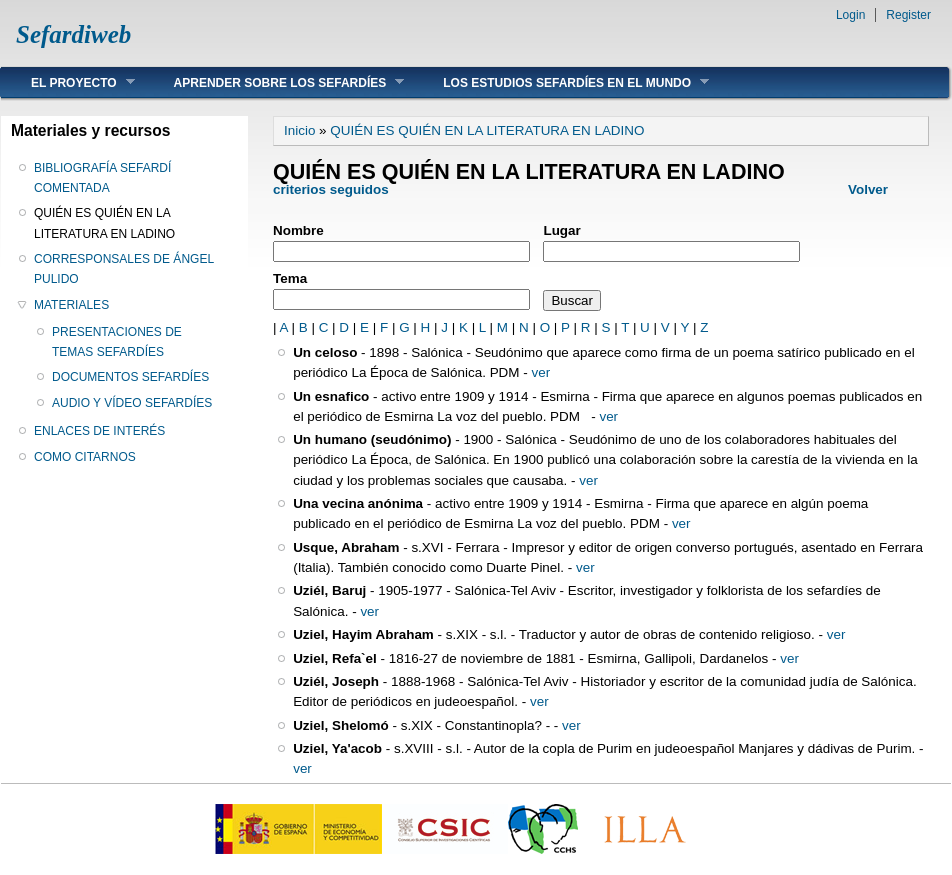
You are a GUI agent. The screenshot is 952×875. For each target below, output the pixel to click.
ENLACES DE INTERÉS (99, 431)
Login (850, 15)
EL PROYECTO (68, 82)
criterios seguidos (331, 189)
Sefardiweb (73, 34)
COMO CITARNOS (85, 457)
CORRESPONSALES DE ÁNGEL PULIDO (124, 269)
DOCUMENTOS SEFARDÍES (130, 377)
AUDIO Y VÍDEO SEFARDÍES (132, 403)
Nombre (298, 230)
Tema (290, 278)
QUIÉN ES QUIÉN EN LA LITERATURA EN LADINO (104, 223)
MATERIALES (71, 305)
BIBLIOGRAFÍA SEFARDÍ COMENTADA (102, 178)
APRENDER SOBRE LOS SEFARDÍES (274, 82)
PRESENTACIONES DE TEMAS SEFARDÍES (117, 342)
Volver (868, 189)
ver (540, 372)
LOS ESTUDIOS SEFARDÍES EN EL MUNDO (561, 82)
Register (908, 15)
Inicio (299, 130)
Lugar (561, 230)
